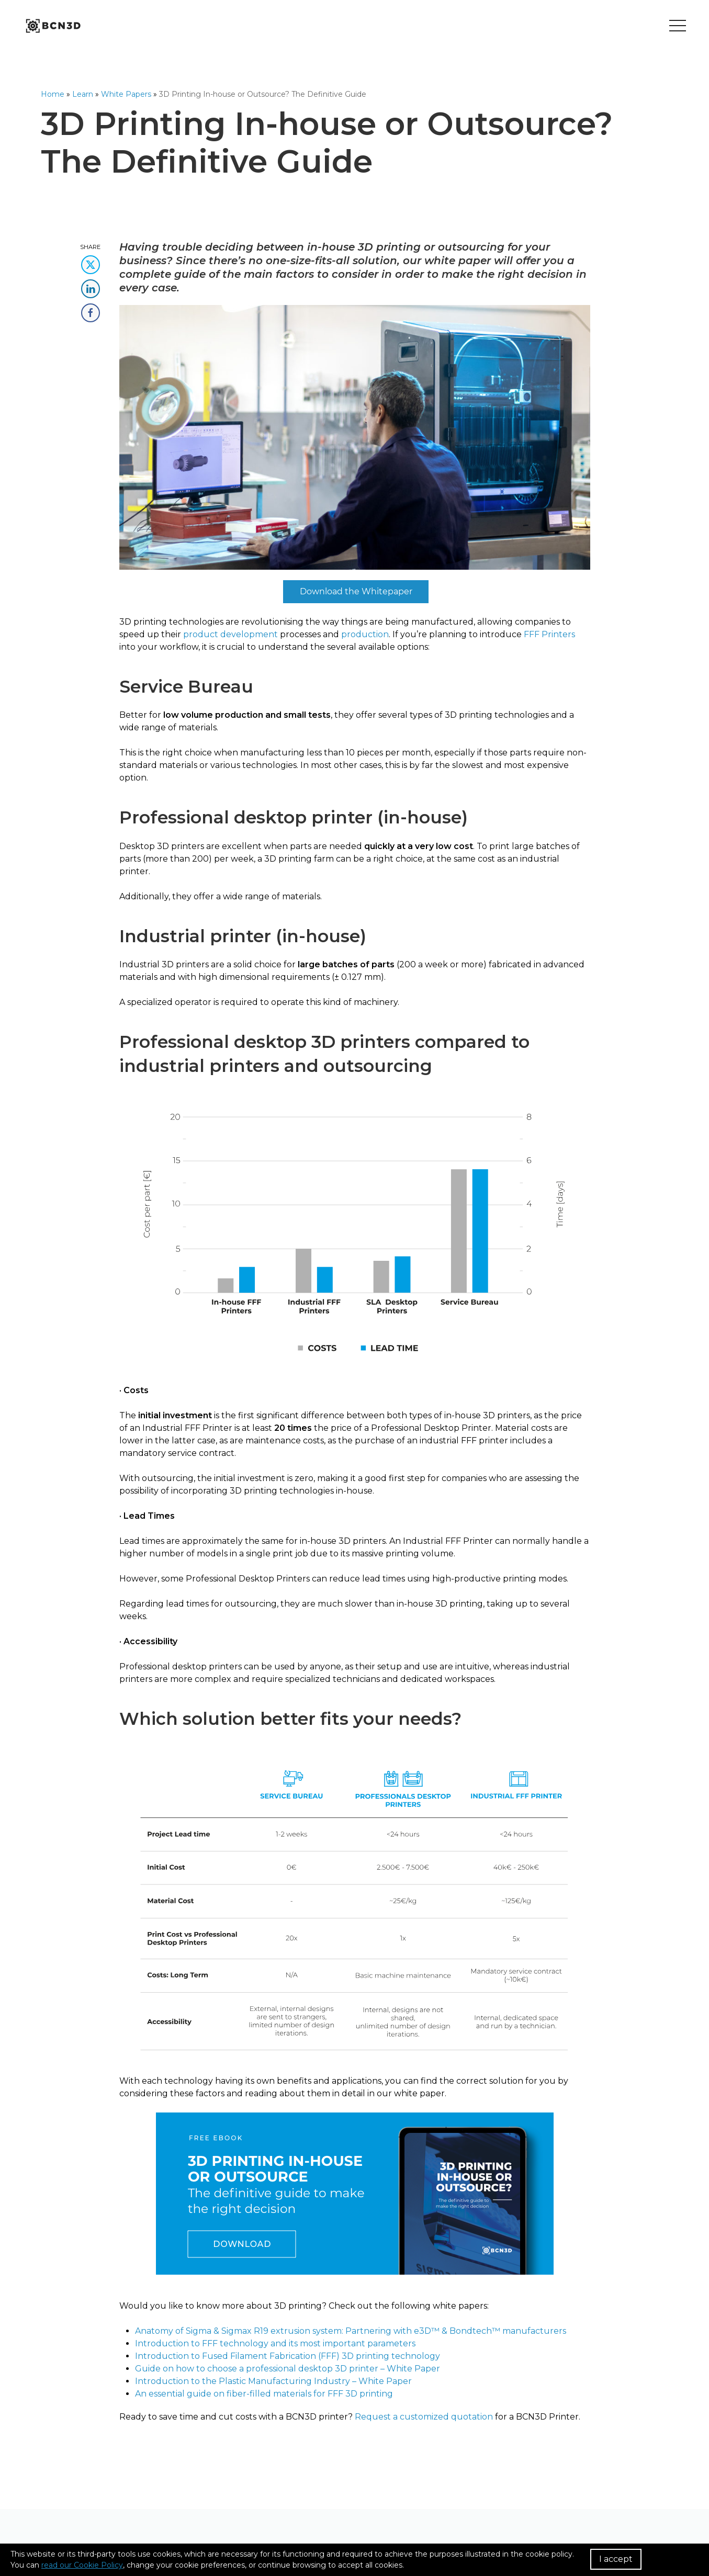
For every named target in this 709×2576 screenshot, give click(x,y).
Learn (82, 94)
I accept (616, 2559)
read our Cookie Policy (82, 2565)
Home (52, 94)
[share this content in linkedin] (90, 285)
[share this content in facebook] (90, 309)
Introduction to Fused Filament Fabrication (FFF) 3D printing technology (287, 2356)
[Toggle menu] (677, 26)
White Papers (126, 94)
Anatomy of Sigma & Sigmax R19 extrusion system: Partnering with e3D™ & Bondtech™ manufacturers (350, 2331)
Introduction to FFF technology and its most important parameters (275, 2343)
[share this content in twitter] (90, 261)
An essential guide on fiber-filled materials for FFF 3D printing (264, 2394)
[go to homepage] (52, 26)
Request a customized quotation (424, 2417)
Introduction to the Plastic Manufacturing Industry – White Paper (273, 2381)
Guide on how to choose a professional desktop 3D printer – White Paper (287, 2369)
